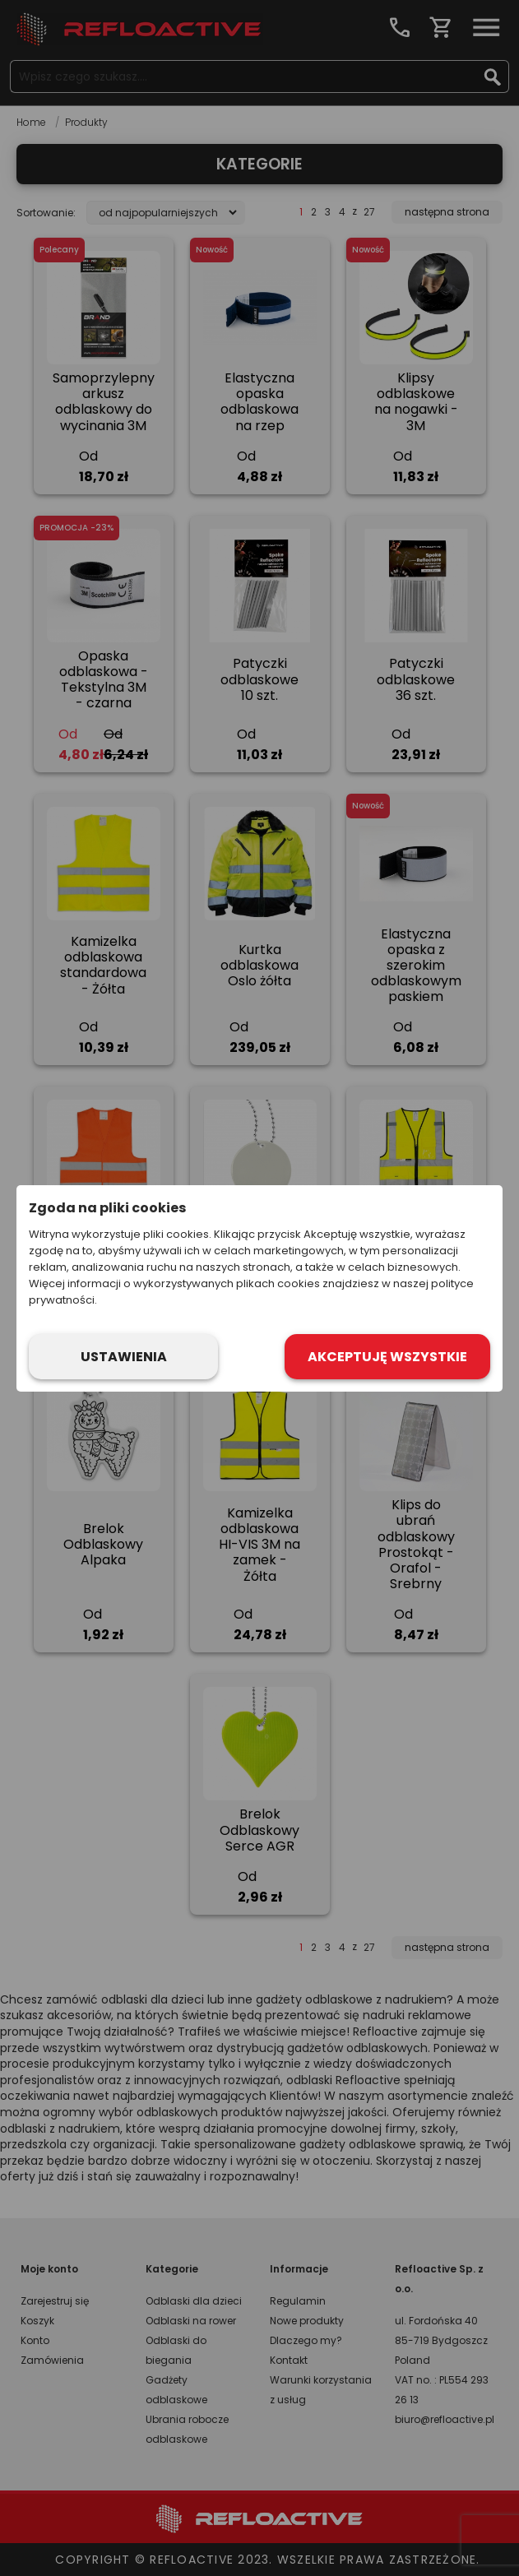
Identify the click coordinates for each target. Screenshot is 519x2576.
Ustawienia (124, 1356)
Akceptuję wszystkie (387, 1356)
